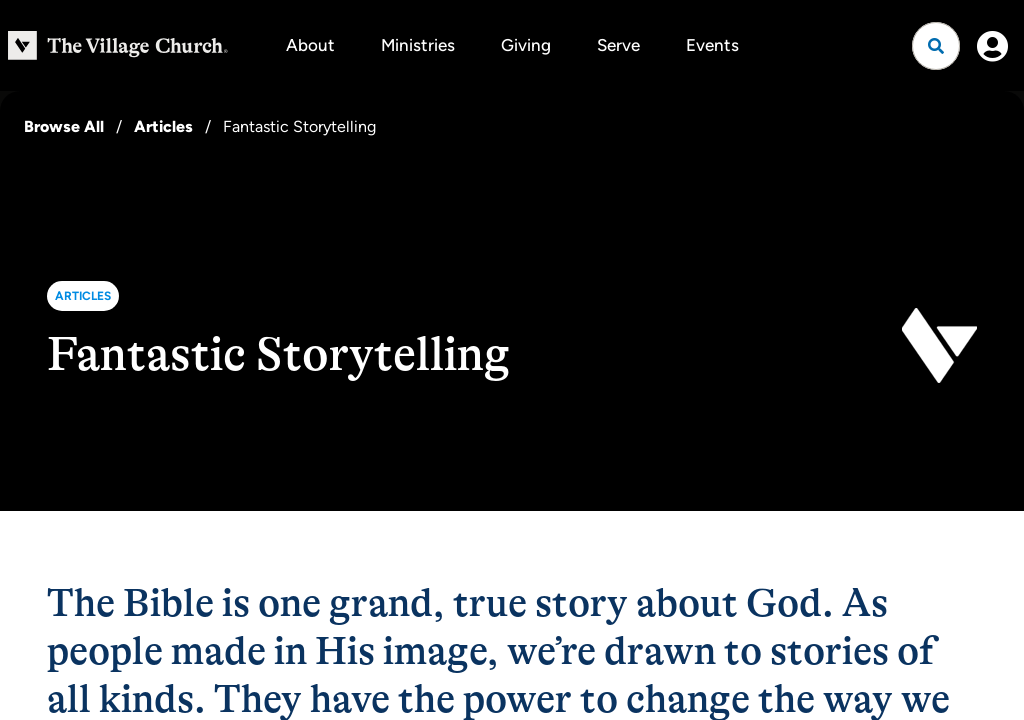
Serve (618, 45)
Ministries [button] (418, 45)
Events (712, 45)
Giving (526, 45)
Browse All (64, 126)
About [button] (310, 45)
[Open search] (936, 46)
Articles (163, 126)
